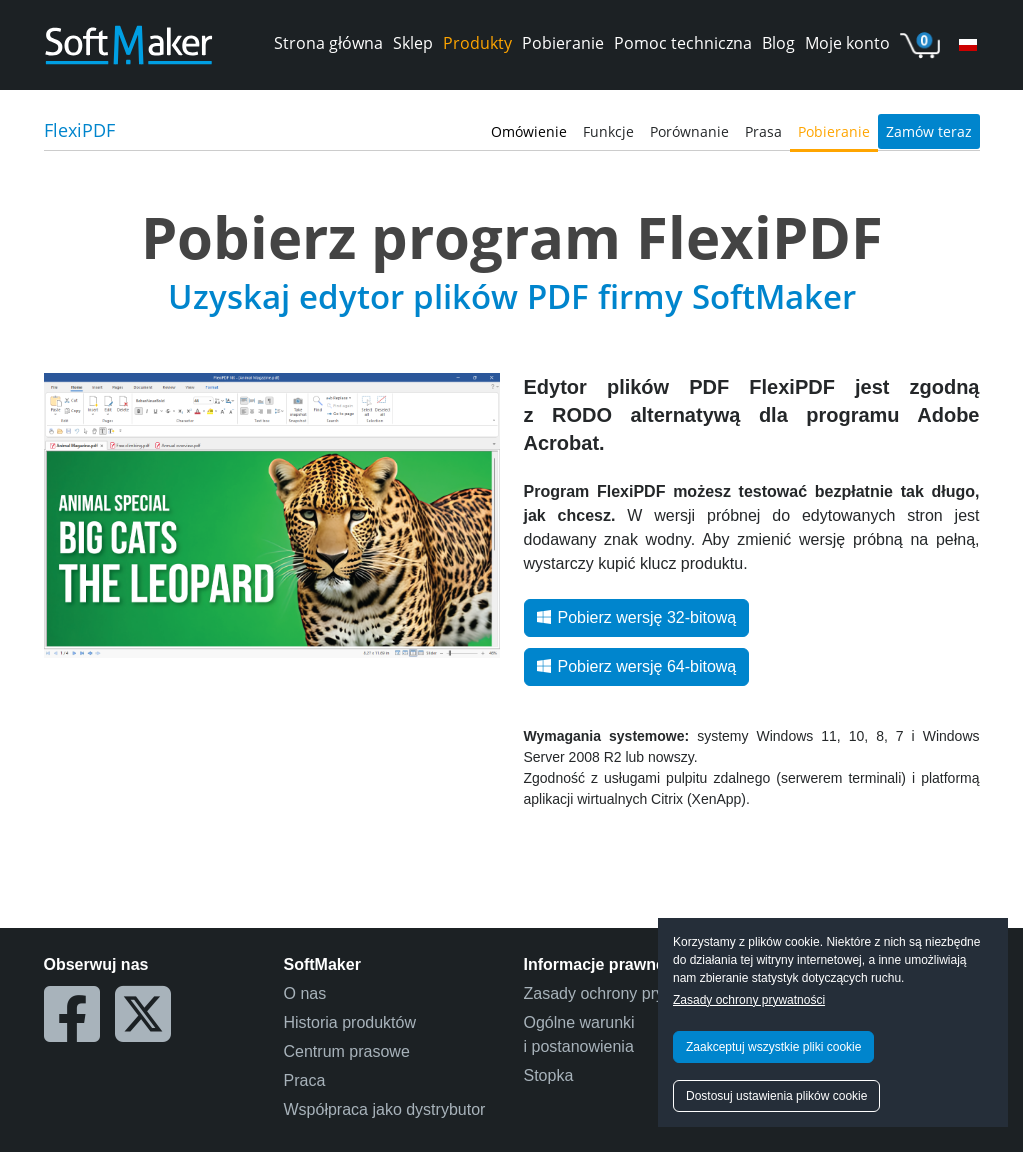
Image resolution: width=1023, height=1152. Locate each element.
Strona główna (328, 43)
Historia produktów (350, 1022)
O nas (305, 993)
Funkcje (608, 131)
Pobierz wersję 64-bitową (637, 666)
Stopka (549, 1075)
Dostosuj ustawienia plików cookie (776, 1096)
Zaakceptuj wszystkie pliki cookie (773, 1047)
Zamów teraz (929, 131)
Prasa (763, 131)
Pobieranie (563, 43)
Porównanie (689, 131)
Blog (778, 43)
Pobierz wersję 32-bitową (637, 617)
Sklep (413, 43)
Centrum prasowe (347, 1051)
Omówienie (529, 131)
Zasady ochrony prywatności (749, 1000)
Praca (305, 1080)
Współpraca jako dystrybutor (385, 1109)
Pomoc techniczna (683, 43)
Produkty (477, 43)
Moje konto (847, 43)
